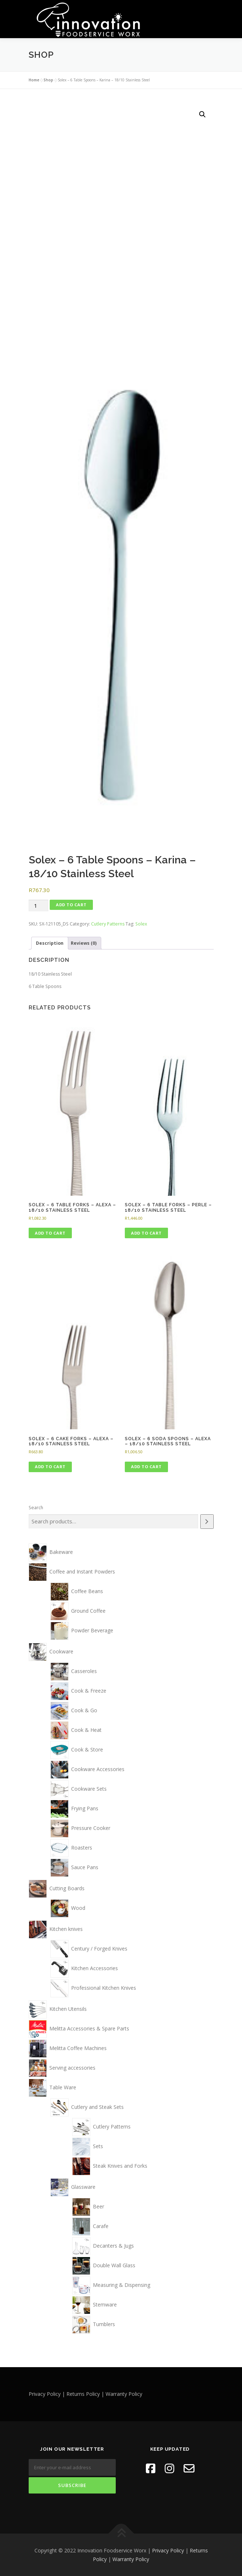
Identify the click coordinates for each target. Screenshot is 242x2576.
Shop (48, 79)
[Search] (206, 1521)
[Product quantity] (38, 905)
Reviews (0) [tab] (84, 943)
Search (36, 1507)
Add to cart (71, 904)
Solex (141, 923)
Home (34, 79)
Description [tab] (49, 943)
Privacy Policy (168, 2550)
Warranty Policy (130, 2558)
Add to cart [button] (50, 1232)
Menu (207, 14)
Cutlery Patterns (107, 923)
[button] (202, 114)
